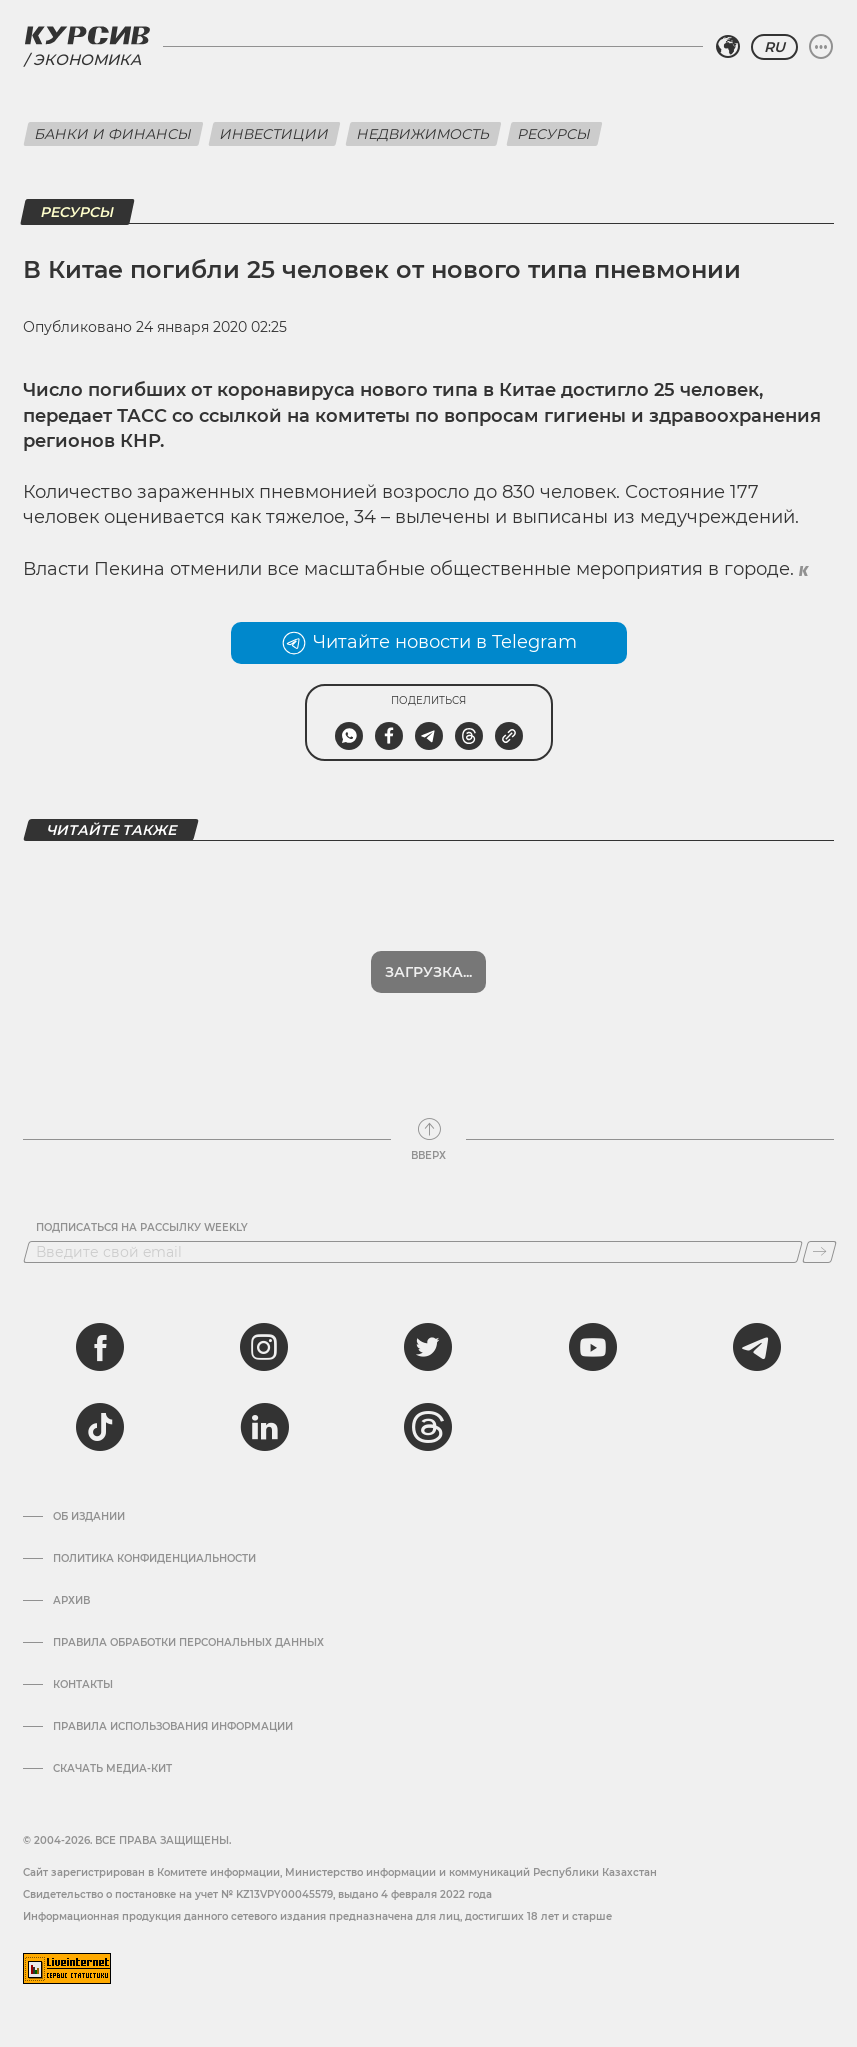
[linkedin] (264, 1427)
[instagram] (264, 1347)
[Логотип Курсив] (87, 35)
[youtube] (593, 1347)
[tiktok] (100, 1427)
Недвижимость (423, 134)
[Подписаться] (819, 1252)
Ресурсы (554, 134)
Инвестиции (274, 134)
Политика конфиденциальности (154, 1559)
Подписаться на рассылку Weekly (142, 1228)
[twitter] (428, 1347)
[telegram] (757, 1347)
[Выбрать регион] (728, 47)
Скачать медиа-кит (112, 1769)
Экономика (87, 59)
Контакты (83, 1685)
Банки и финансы (113, 134)
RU (774, 47)
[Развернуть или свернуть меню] (821, 47)
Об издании (89, 1517)
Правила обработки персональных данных (188, 1643)
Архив (71, 1601)
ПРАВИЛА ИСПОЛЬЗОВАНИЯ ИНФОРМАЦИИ (173, 1727)
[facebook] (100, 1347)
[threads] (428, 1427)
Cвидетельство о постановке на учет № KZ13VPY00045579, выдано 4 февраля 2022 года (257, 1894)
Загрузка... (428, 972)
